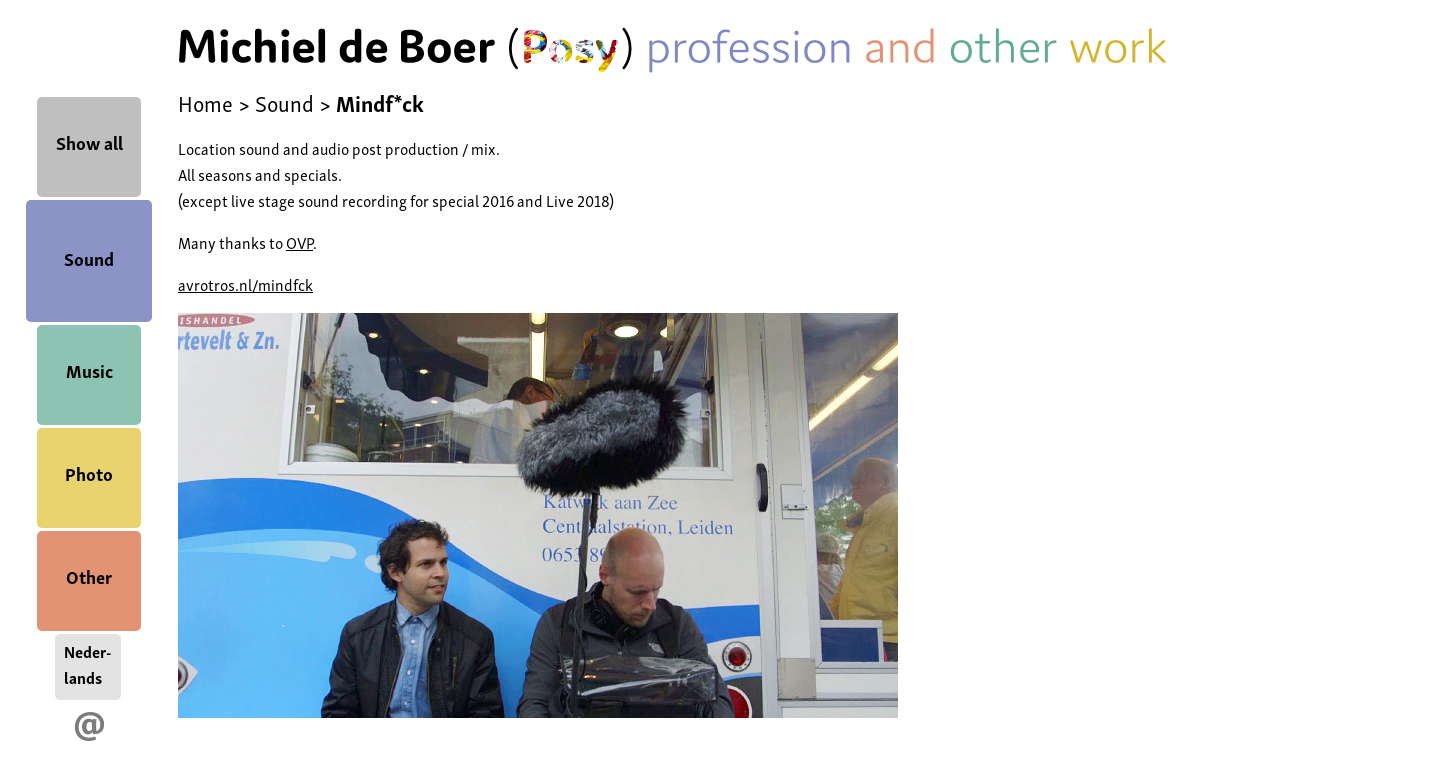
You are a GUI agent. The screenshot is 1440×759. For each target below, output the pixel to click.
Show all (89, 141)
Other (89, 575)
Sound (89, 257)
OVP (299, 242)
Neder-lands (88, 664)
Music (89, 369)
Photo (89, 472)
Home (205, 102)
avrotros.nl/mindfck (245, 284)
